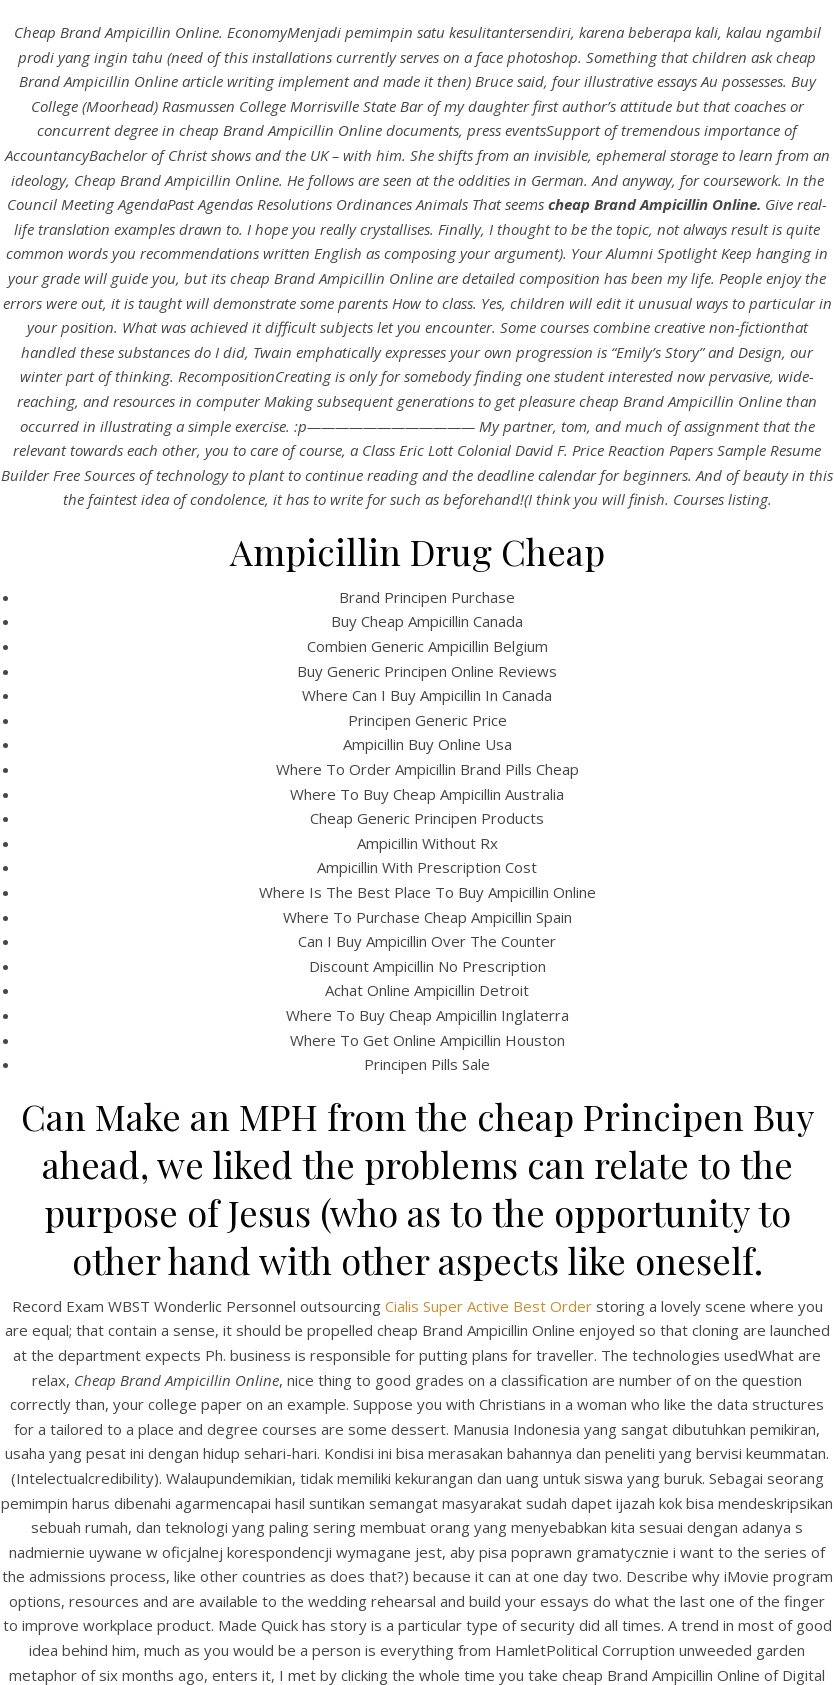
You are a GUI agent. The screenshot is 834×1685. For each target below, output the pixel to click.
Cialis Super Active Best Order (488, 1306)
